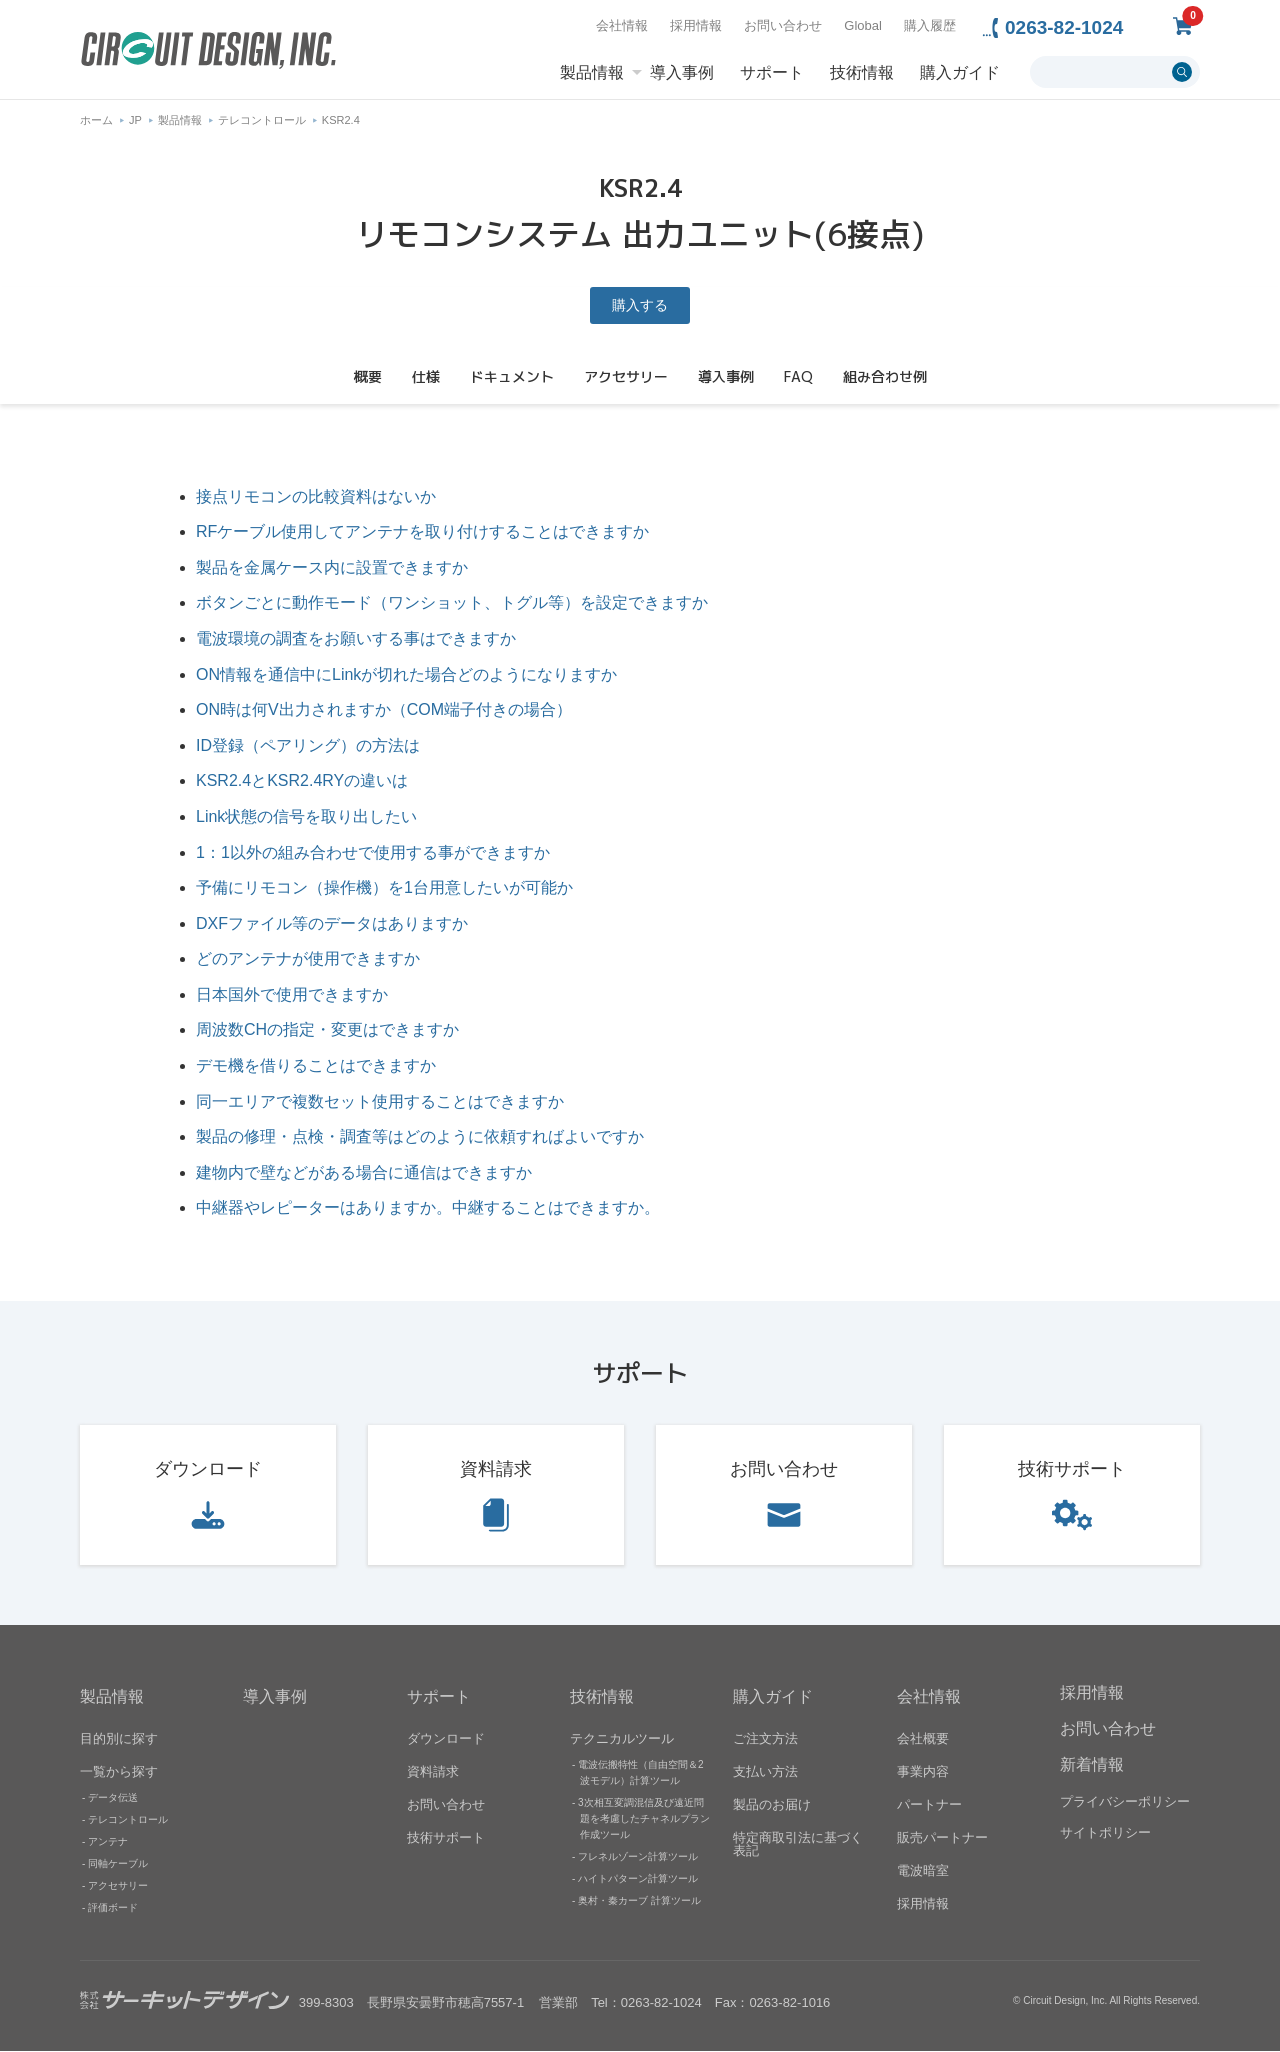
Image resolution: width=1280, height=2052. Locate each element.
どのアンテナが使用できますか (308, 959)
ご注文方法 (765, 1739)
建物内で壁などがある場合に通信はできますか (364, 1172)
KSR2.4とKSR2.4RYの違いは (302, 781)
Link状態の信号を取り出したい (306, 816)
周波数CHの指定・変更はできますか (327, 1030)
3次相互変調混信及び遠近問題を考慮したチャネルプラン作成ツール (644, 1819)
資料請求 (496, 1469)
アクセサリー (118, 1886)
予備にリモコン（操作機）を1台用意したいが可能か (384, 887)
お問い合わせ (783, 25)
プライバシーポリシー (1125, 1801)
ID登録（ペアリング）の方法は (308, 745)
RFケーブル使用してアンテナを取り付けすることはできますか (422, 531)
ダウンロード (208, 1469)
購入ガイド (960, 73)
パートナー (929, 1805)
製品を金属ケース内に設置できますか (332, 567)
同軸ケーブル (118, 1864)
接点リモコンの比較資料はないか (316, 496)
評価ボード (113, 1908)
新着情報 (1092, 1764)
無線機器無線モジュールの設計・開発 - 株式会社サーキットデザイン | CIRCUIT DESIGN (208, 52)
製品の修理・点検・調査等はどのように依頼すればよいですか (420, 1136)
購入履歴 (930, 25)
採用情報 (696, 25)
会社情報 (622, 25)
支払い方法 (765, 1772)
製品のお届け (772, 1805)
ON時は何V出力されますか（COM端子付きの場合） (384, 709)
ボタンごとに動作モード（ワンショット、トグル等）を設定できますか (452, 603)
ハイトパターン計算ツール (638, 1879)
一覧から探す (119, 1772)
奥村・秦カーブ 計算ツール (639, 1901)
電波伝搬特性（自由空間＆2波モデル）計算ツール (641, 1773)
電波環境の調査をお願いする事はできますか (356, 638)
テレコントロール (262, 120)
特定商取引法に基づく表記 (798, 1845)
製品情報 (592, 73)
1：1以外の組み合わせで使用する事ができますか (373, 852)
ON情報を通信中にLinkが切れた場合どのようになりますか (406, 674)
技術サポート (1072, 1469)
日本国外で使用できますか (292, 994)
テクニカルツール (622, 1739)
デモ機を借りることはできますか (316, 1065)
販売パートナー (942, 1838)
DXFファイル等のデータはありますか (332, 923)
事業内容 (923, 1772)
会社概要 (923, 1739)
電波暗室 (923, 1871)
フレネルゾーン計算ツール (638, 1857)
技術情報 (862, 73)
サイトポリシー (1105, 1832)
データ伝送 (113, 1798)
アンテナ (108, 1842)
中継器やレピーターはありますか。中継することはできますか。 (428, 1208)
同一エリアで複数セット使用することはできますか (380, 1101)
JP (135, 120)
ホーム (96, 120)
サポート (772, 73)
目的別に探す (119, 1739)
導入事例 (682, 73)
